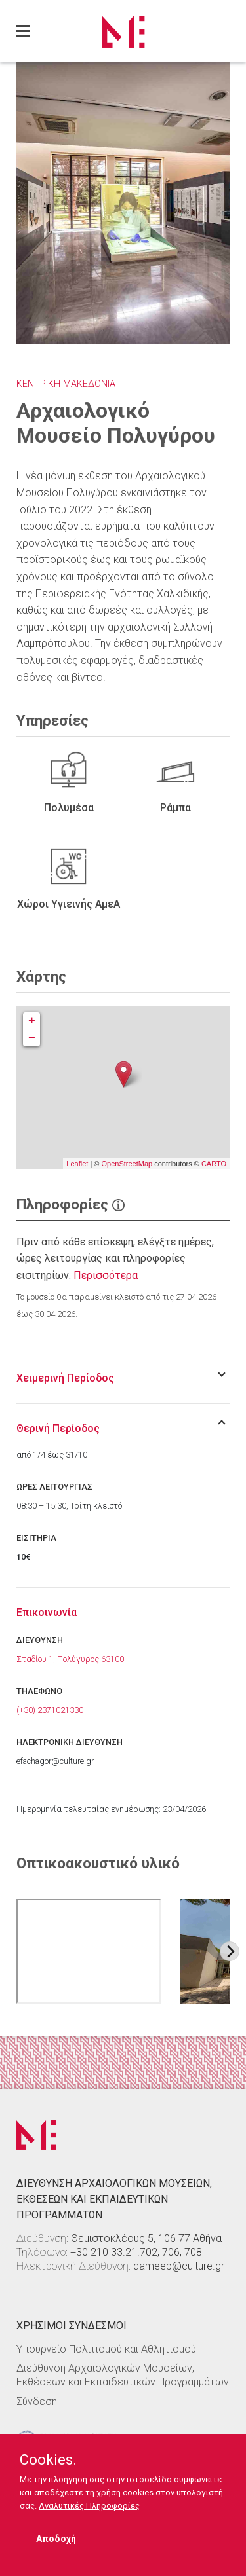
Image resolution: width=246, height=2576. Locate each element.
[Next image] (229, 1951)
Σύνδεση (36, 2401)
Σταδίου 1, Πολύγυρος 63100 (70, 1659)
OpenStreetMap (126, 1164)
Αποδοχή (56, 2538)
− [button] (31, 1038)
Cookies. (48, 2460)
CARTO (213, 1164)
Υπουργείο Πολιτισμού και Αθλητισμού (106, 2349)
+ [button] (31, 1021)
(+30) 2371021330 (49, 1710)
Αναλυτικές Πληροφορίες (89, 2506)
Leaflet (77, 1164)
